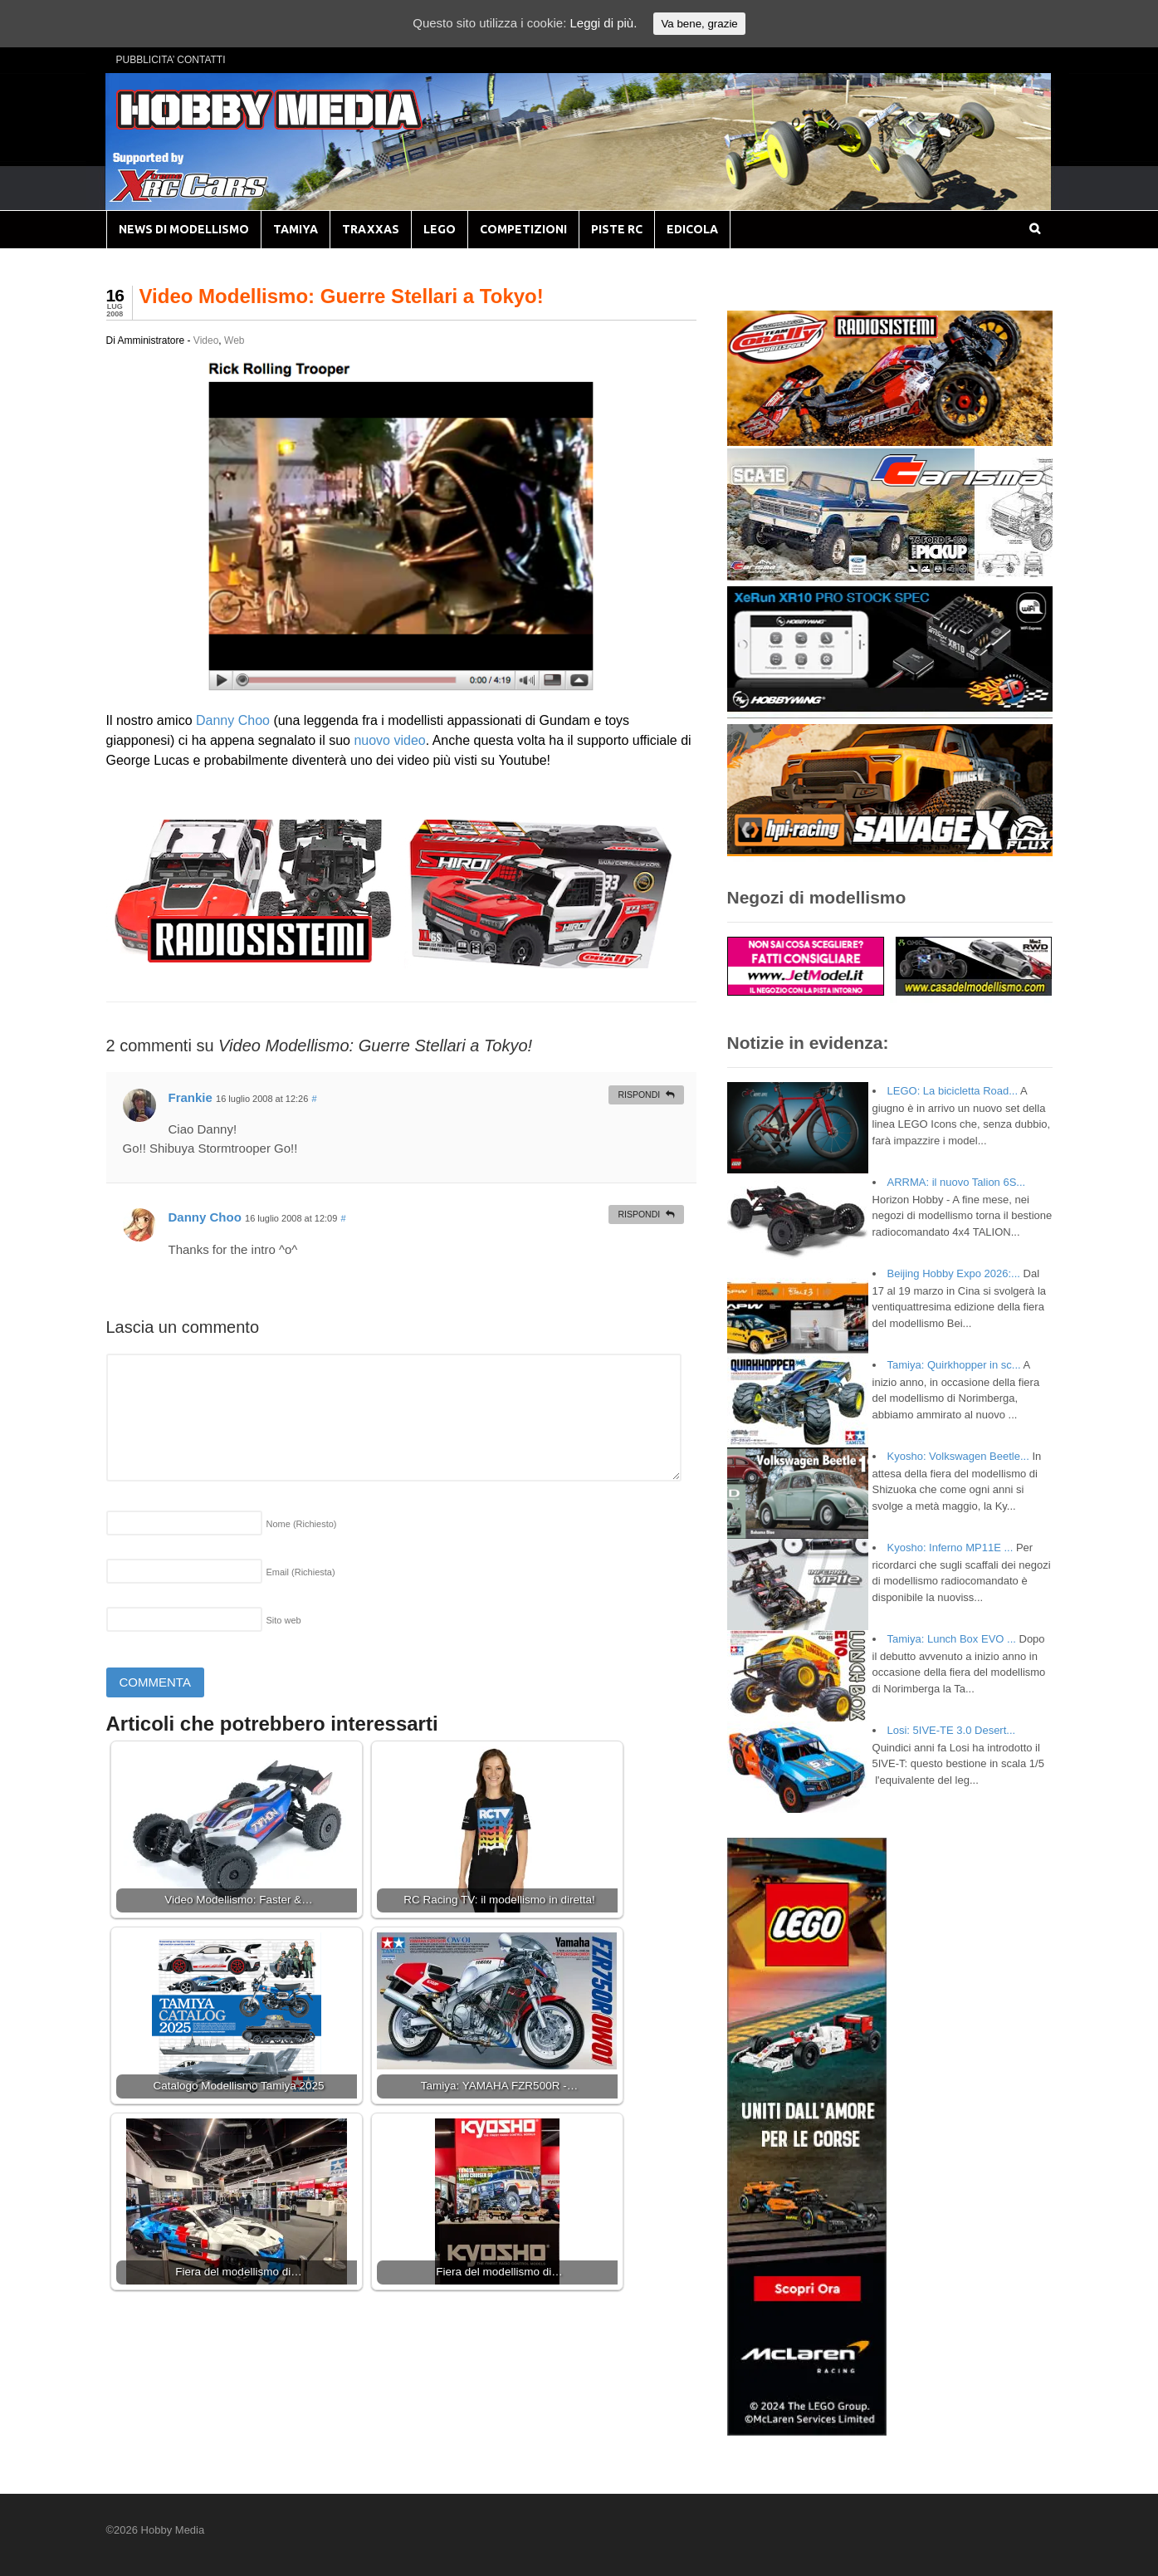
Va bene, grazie (699, 23)
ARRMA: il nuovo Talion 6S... (956, 1182)
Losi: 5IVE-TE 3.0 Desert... (951, 1730)
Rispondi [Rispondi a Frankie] (639, 1094)
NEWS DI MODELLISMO (184, 229)
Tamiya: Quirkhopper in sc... (954, 1365)
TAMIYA (295, 229)
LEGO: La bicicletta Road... (953, 1091)
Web (234, 340)
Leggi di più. (603, 23)
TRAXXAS (370, 229)
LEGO (439, 229)
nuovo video (389, 740)
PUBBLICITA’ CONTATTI (171, 60)
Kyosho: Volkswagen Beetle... (958, 1456)
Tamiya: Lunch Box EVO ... (951, 1639)
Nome (301, 1524)
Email (300, 1572)
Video (205, 340)
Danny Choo (233, 720)
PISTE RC (617, 229)
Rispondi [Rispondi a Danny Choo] (639, 1214)
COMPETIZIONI (523, 229)
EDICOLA (692, 229)
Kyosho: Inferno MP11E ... (950, 1547)
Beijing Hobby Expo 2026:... (953, 1273)
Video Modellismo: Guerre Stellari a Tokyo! (341, 296)
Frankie (191, 1097)
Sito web (283, 1620)
